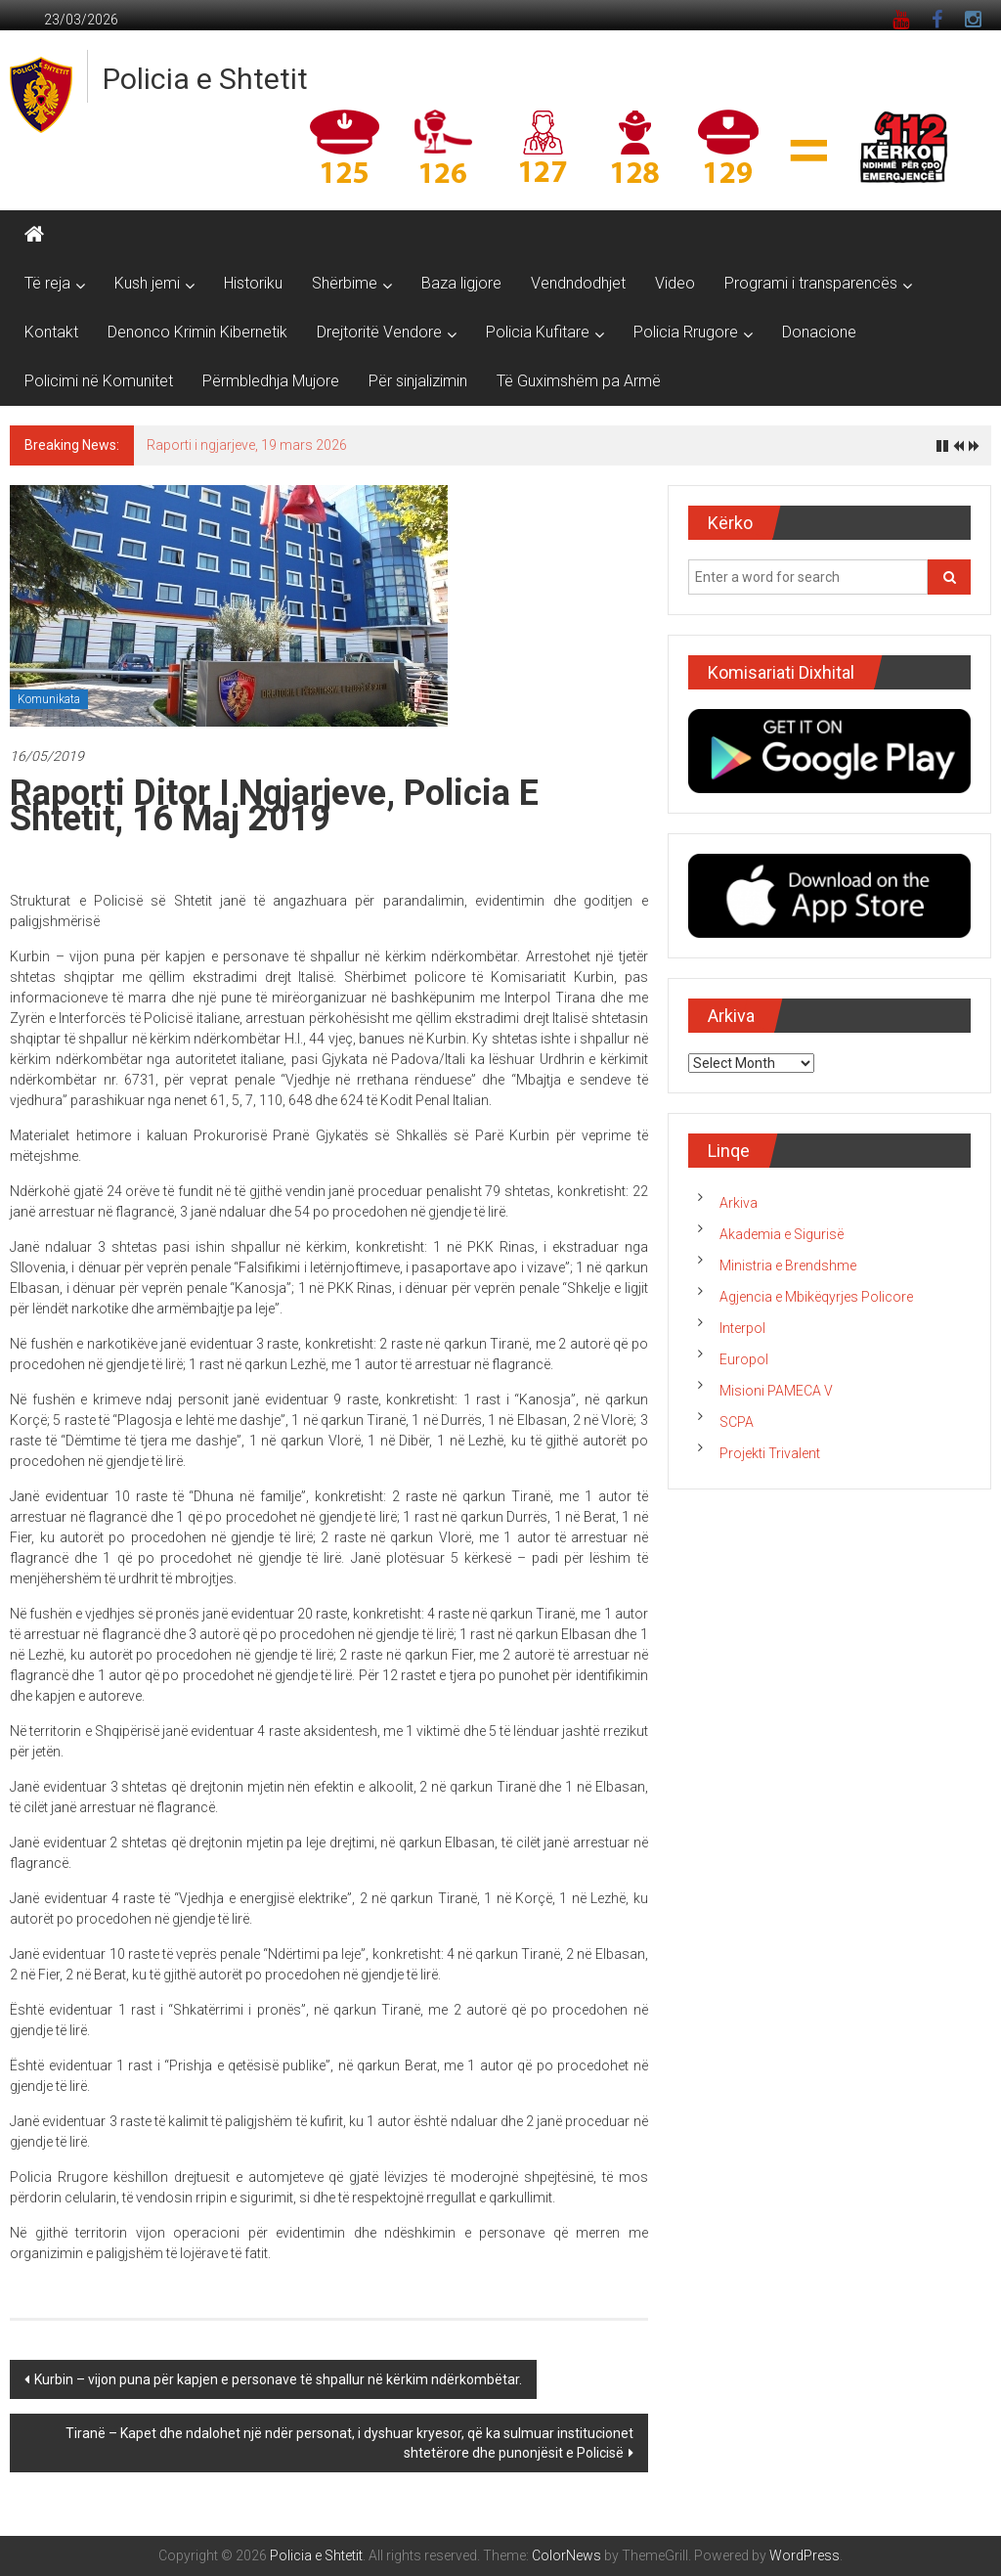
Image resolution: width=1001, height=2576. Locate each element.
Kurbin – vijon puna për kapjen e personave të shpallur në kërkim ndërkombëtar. (278, 2379)
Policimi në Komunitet (98, 381)
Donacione (819, 332)
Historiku (253, 283)
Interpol (742, 1328)
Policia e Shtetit (205, 79)
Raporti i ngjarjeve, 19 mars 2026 (247, 445)
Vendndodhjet (578, 283)
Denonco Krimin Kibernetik (197, 332)
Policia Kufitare (537, 332)
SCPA (736, 1422)
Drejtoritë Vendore (379, 332)
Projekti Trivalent (769, 1453)
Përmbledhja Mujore (270, 381)
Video (675, 283)
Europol (743, 1359)
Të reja (47, 283)
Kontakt (51, 332)
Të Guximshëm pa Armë (579, 381)
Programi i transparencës (810, 283)
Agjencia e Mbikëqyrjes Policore (816, 1297)
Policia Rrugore (685, 332)
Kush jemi (147, 283)
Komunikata (49, 699)
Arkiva (738, 1203)
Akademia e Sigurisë (781, 1234)
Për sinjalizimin (418, 381)
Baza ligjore (461, 283)
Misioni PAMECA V (776, 1391)
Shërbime (344, 283)
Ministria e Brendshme (787, 1265)
